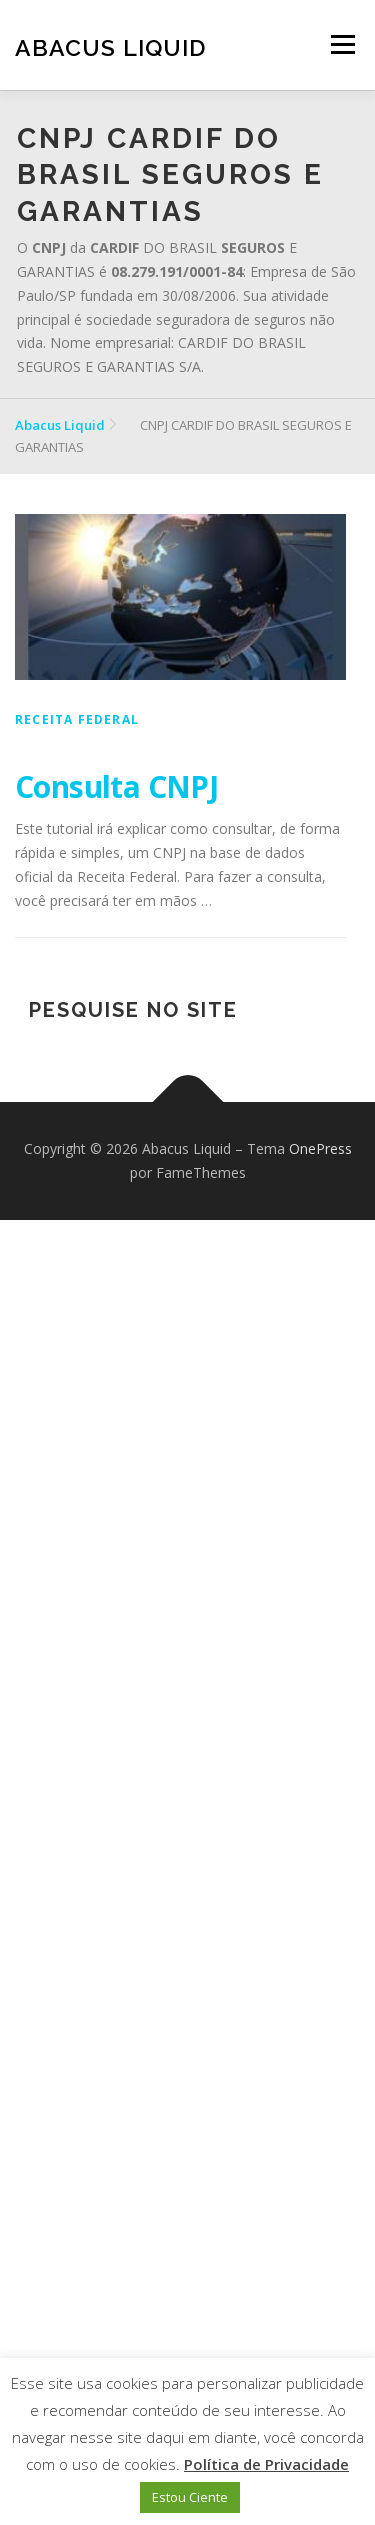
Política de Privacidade (266, 2464)
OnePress (320, 1148)
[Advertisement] (187, 1873)
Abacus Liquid (110, 47)
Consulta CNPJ (116, 786)
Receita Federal (77, 719)
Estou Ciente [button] (190, 2497)
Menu (342, 44)
